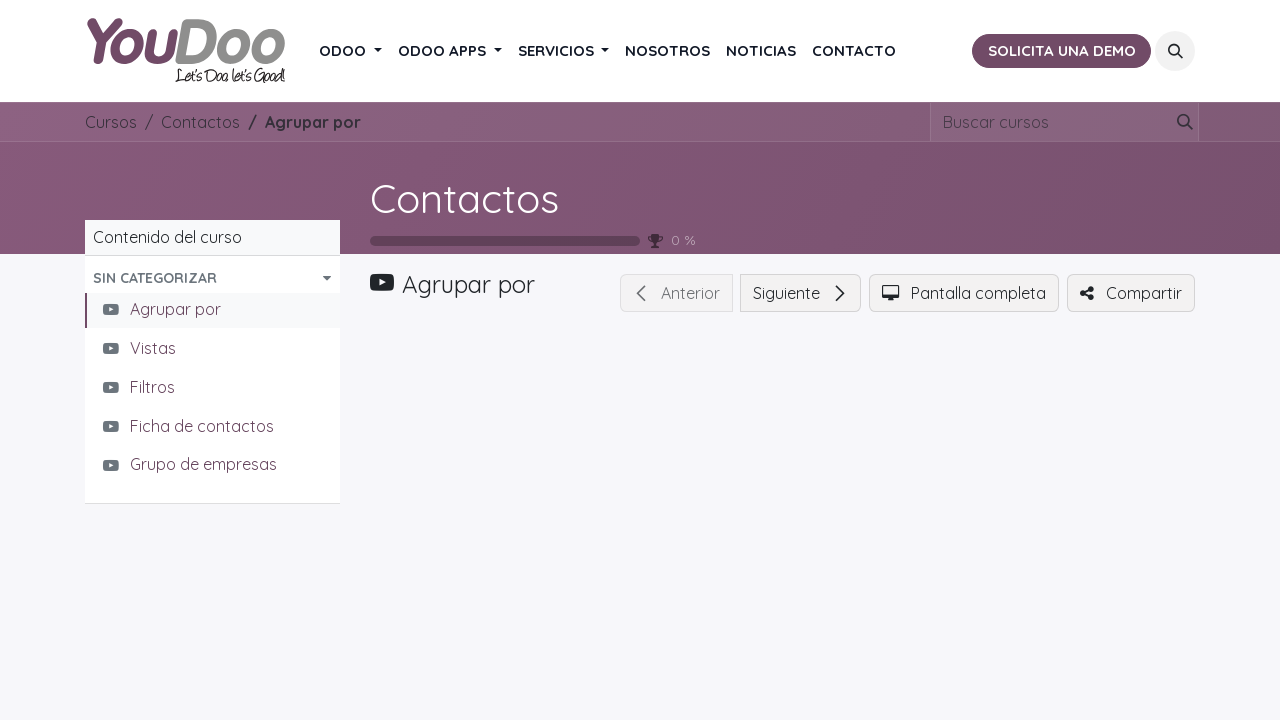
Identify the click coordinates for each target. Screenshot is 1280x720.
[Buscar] (1181, 122)
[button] (1175, 51)
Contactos (464, 198)
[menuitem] (350, 51)
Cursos (111, 122)
